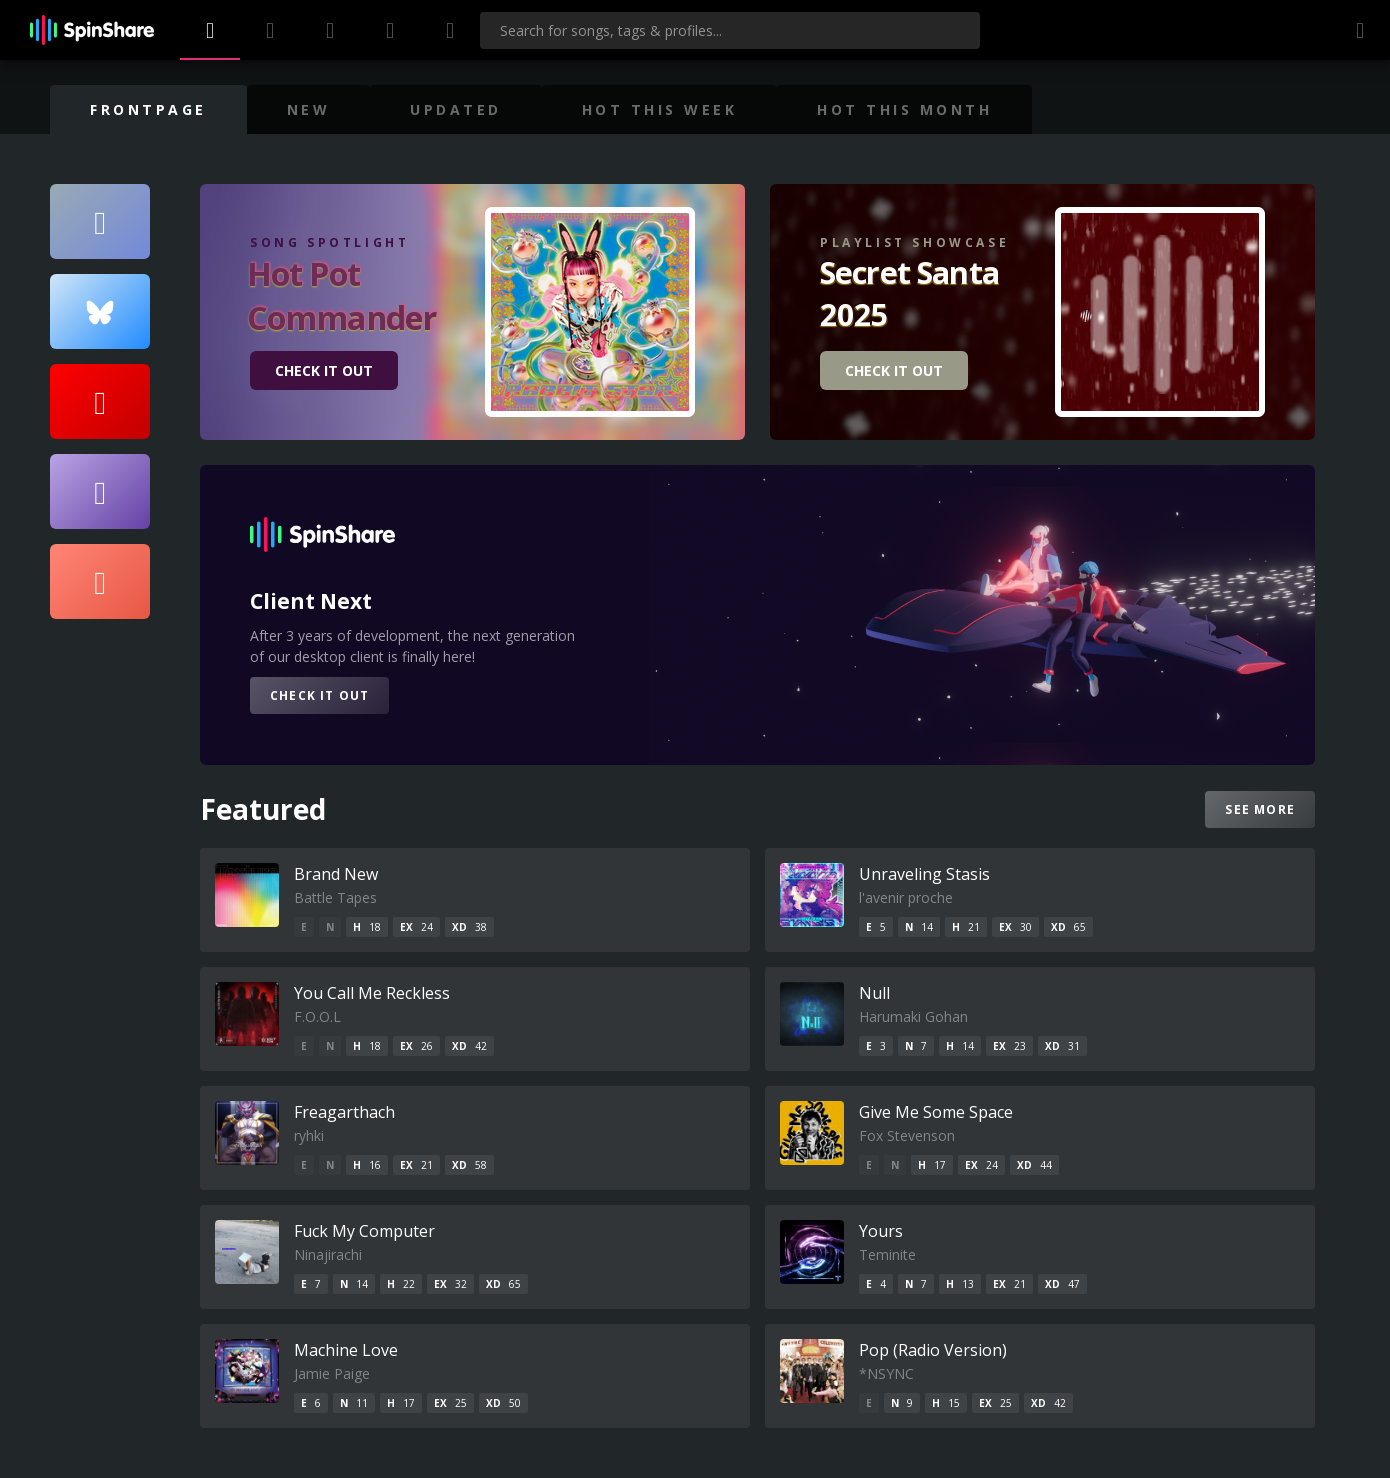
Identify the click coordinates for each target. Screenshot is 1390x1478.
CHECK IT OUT (324, 370)
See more (1260, 809)
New (309, 109)
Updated (456, 109)
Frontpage (148, 109)
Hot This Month (904, 109)
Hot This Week (660, 109)
